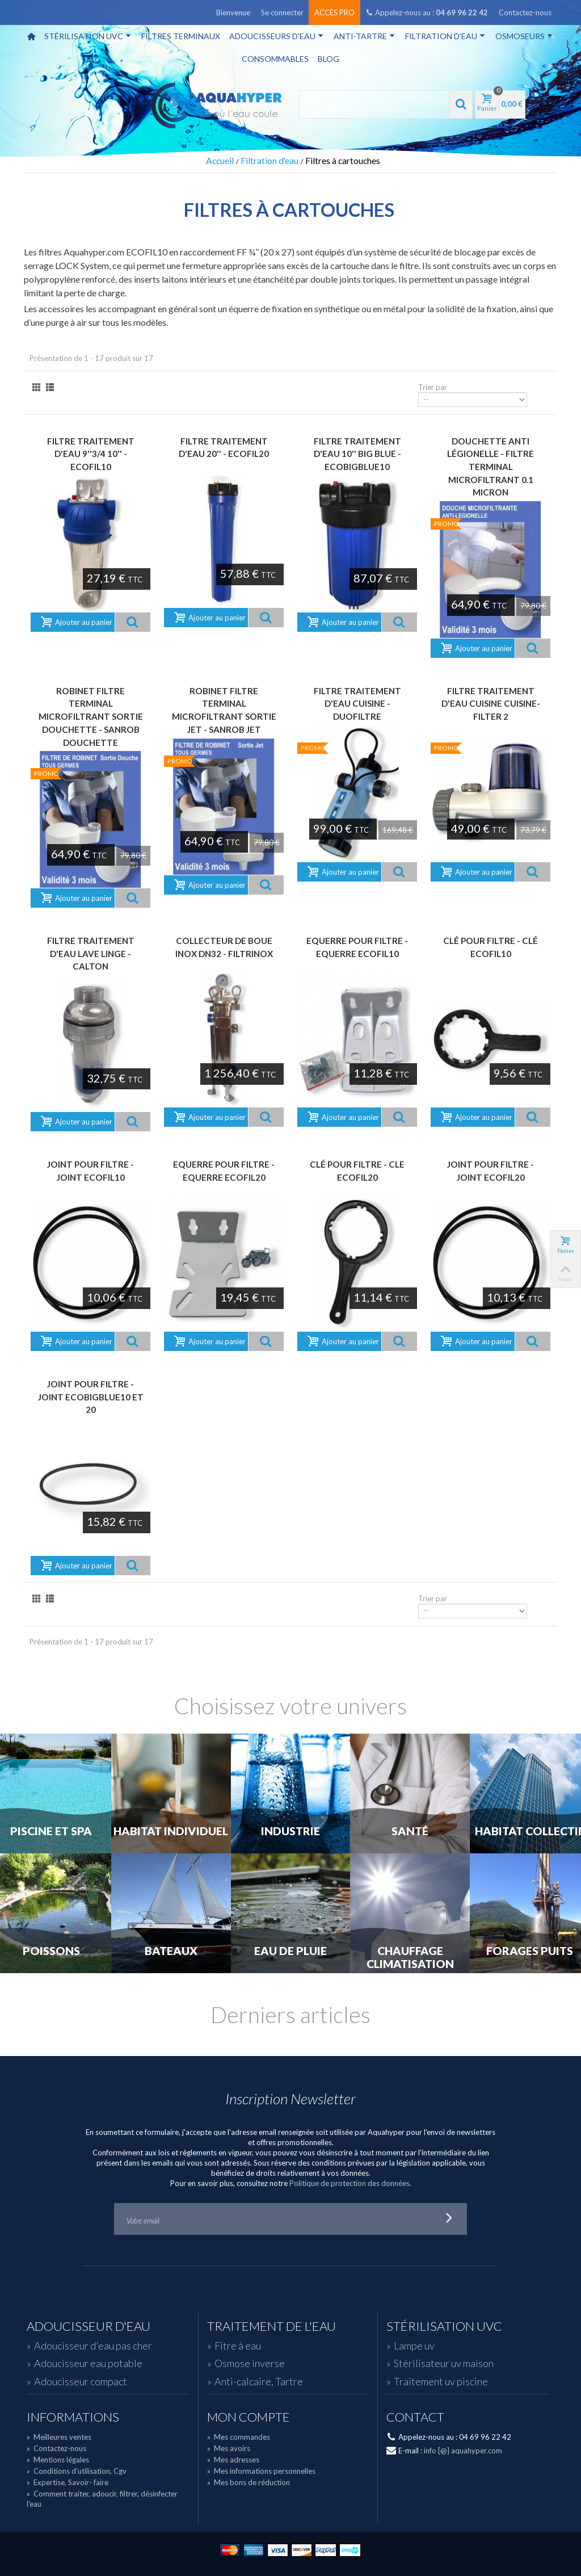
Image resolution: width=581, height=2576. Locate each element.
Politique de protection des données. (350, 2183)
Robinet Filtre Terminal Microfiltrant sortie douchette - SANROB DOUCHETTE (91, 717)
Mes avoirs (228, 2448)
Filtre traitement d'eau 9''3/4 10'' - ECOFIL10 (90, 454)
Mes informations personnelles (261, 2471)
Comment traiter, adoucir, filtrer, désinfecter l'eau (102, 2498)
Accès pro (334, 12)
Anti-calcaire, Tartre (258, 2381)
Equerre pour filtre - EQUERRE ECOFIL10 (357, 947)
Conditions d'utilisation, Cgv (77, 2471)
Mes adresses (233, 2459)
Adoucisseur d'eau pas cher (93, 2345)
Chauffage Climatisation (410, 1957)
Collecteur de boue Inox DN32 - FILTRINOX (224, 947)
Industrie (290, 1831)
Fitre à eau (237, 2345)
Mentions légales (58, 2459)
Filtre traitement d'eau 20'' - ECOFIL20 (224, 447)
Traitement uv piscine (441, 2381)
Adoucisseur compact (80, 2381)
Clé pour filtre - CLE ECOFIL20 (357, 1170)
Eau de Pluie (290, 1951)
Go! (449, 2219)
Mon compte (248, 2417)
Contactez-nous (525, 12)
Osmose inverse (249, 2363)
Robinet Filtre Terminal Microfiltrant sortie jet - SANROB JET (224, 710)
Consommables (275, 59)
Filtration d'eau (445, 36)
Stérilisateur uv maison (444, 2363)
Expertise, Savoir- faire (67, 2482)
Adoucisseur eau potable (88, 2363)
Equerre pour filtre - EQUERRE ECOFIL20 (224, 1170)
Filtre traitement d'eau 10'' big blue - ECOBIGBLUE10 (357, 454)
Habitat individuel (170, 1831)
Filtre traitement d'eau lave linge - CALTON (90, 953)
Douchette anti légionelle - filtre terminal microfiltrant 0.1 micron (490, 467)
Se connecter (282, 12)
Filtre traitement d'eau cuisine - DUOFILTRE (357, 703)
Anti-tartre (364, 36)
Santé (409, 1831)
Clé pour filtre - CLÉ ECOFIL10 (490, 947)
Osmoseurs (524, 36)
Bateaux (171, 1951)
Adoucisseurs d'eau (276, 36)
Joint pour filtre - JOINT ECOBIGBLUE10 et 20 (91, 1397)
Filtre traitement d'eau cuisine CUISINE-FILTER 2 (490, 703)
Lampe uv (414, 2345)
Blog (328, 59)
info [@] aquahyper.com (463, 2450)
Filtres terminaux (180, 36)
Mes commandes (238, 2436)
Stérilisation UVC (87, 36)
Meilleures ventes (59, 2436)
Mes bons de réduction (248, 2482)
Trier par (432, 387)
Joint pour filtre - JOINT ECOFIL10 (90, 1170)
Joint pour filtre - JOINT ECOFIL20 (490, 1170)
